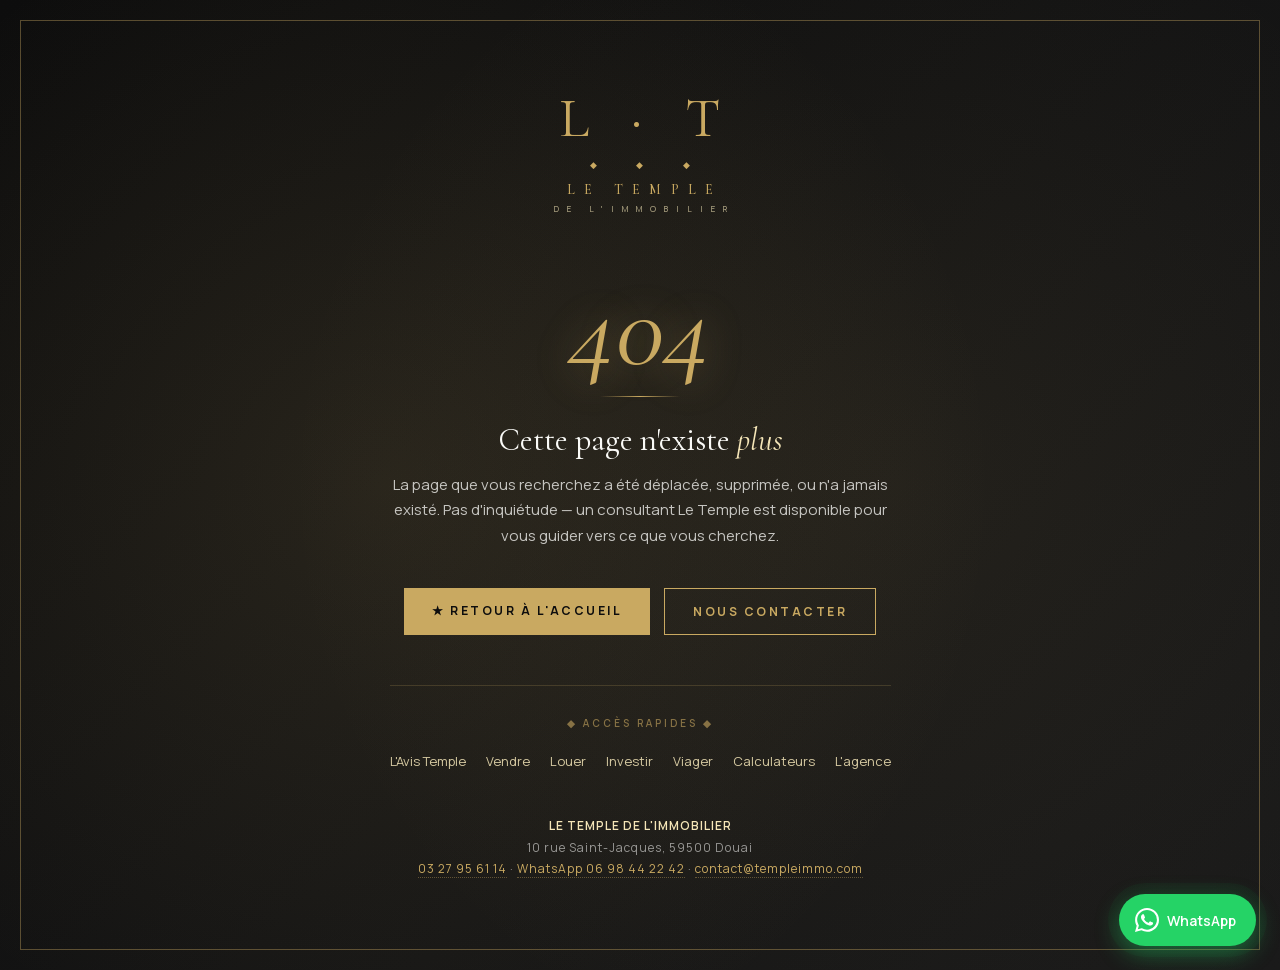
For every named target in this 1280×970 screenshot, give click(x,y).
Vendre (508, 761)
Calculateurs (774, 761)
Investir (629, 761)
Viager (693, 761)
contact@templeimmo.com (779, 868)
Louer (568, 761)
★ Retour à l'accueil (527, 610)
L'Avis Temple (428, 761)
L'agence (863, 761)
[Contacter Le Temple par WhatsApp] (1187, 920)
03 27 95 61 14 (462, 868)
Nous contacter (770, 611)
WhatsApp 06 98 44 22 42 (601, 868)
